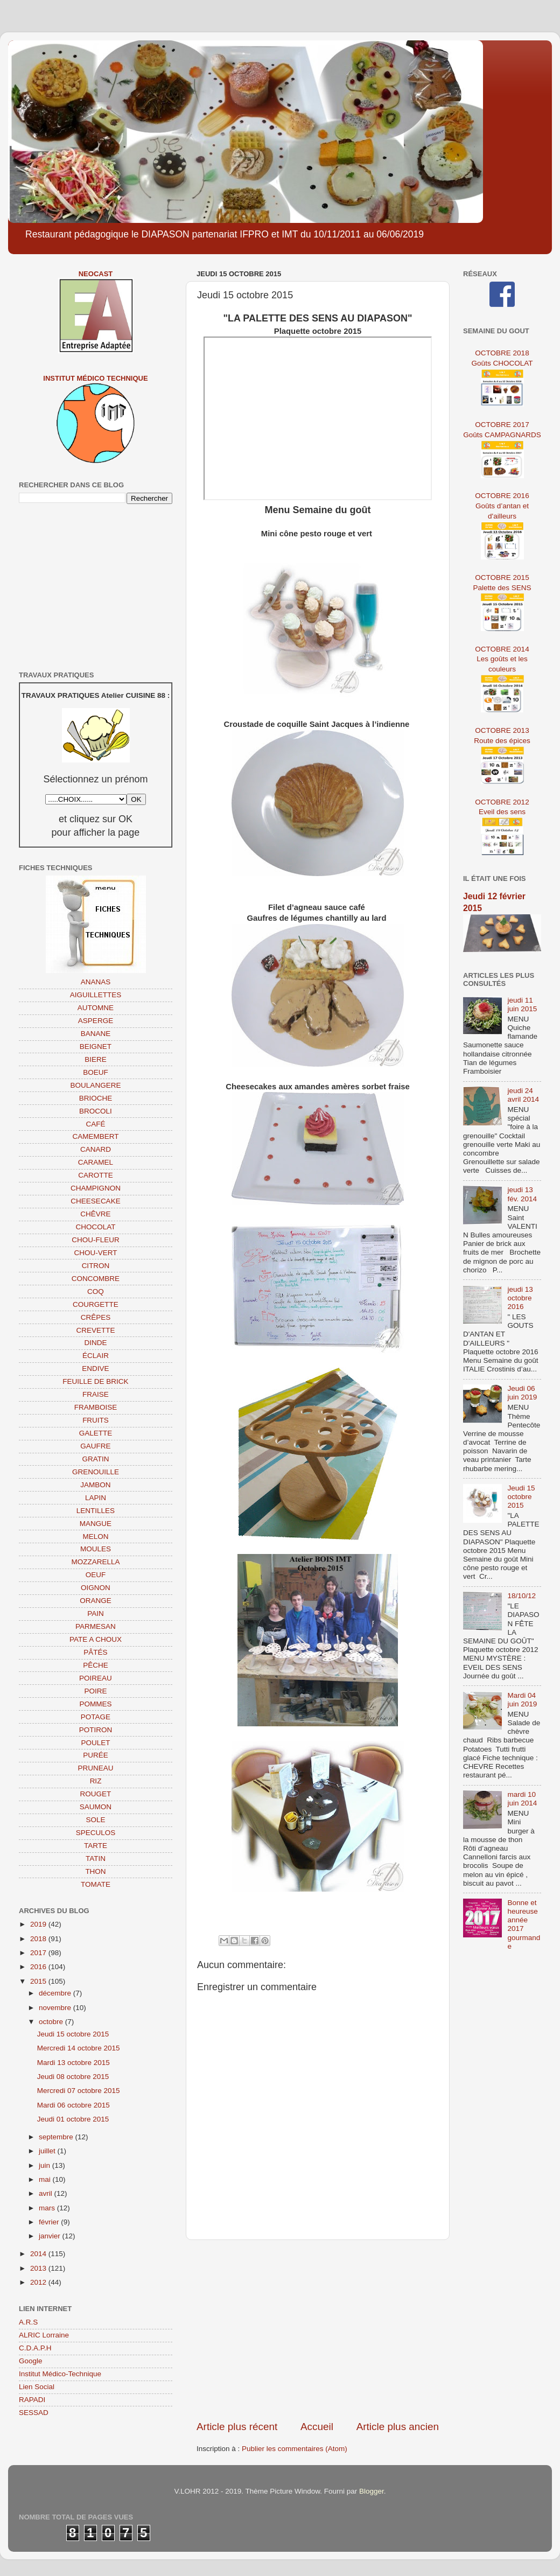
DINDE (95, 1343)
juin (45, 2165)
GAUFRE (95, 1446)
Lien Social (36, 2387)
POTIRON (96, 1730)
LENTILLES (95, 1511)
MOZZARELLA (95, 1562)
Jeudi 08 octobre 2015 (73, 2077)
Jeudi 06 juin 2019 (522, 1392)
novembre (56, 2008)
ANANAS (96, 982)
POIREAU (95, 1678)
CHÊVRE (95, 1214)
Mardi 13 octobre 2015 (73, 2063)
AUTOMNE (96, 1008)
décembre (56, 1993)
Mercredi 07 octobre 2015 (78, 2091)
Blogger (371, 2491)
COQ (95, 1291)
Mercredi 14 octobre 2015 (78, 2048)
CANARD (95, 1149)
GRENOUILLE (95, 1472)
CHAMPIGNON (96, 1188)
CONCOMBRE (96, 1279)
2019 (39, 1924)
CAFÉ (95, 1124)
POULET (95, 1743)
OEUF (96, 1575)
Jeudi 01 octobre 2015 (73, 2119)
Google (31, 2361)
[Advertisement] (318, 2330)
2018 (39, 1939)
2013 (39, 2268)
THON (95, 1871)
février (50, 2222)
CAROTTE (95, 1175)
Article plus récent (237, 2426)
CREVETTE (95, 1330)
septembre (57, 2137)
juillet (48, 2151)
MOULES (95, 1549)
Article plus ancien (397, 2426)
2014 (39, 2254)
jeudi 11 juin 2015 (522, 1004)
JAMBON (95, 1485)
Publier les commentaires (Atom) (294, 2449)
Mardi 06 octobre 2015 (73, 2105)
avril (46, 2193)
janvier (50, 2236)
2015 (39, 1981)
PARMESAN (95, 1626)
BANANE (96, 1034)
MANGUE (95, 1524)
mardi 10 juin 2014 (522, 1798)
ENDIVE (95, 1368)
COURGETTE (95, 1304)
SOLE (95, 1820)
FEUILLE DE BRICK (95, 1381)
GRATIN (95, 1459)
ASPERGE (95, 1021)
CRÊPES (96, 1317)
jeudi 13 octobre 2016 (520, 1298)
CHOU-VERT (95, 1253)
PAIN (95, 1613)
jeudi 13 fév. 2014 (522, 1194)
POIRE (95, 1691)
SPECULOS (96, 1833)
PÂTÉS (95, 1652)
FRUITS (95, 1420)
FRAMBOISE (95, 1407)
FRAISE (95, 1394)
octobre (52, 2022)
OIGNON (95, 1588)
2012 (39, 2282)
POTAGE (95, 1717)
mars (48, 2208)
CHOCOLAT (95, 1227)
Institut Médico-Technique (60, 2374)
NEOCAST (96, 274)
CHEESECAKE (95, 1201)
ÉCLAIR (95, 1356)
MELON (95, 1536)
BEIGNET (95, 1046)
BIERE (96, 1059)
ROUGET (95, 1794)
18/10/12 (521, 1596)
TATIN (96, 1858)
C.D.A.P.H (35, 2348)
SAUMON (95, 1807)
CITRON (96, 1266)
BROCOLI (95, 1111)
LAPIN (95, 1498)
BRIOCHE (96, 1098)
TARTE (95, 1846)
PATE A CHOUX (95, 1639)
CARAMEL (95, 1162)
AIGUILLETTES (95, 995)
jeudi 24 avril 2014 (523, 1095)
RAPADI (32, 2400)
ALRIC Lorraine (44, 2335)
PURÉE (95, 1755)
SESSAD (33, 2413)
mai (46, 2179)
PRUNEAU (95, 1768)
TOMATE (95, 1884)
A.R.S (28, 2322)
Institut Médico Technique (95, 378)
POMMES (95, 1704)
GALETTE (96, 1433)
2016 (39, 1967)
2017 (39, 1953)
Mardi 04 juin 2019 (522, 1699)
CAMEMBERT (95, 1136)
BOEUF (95, 1072)
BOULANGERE (96, 1085)
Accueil (316, 2426)
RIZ (96, 1781)
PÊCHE (95, 1665)
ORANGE (95, 1601)
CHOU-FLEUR (96, 1240)
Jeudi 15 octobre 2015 (73, 2034)
